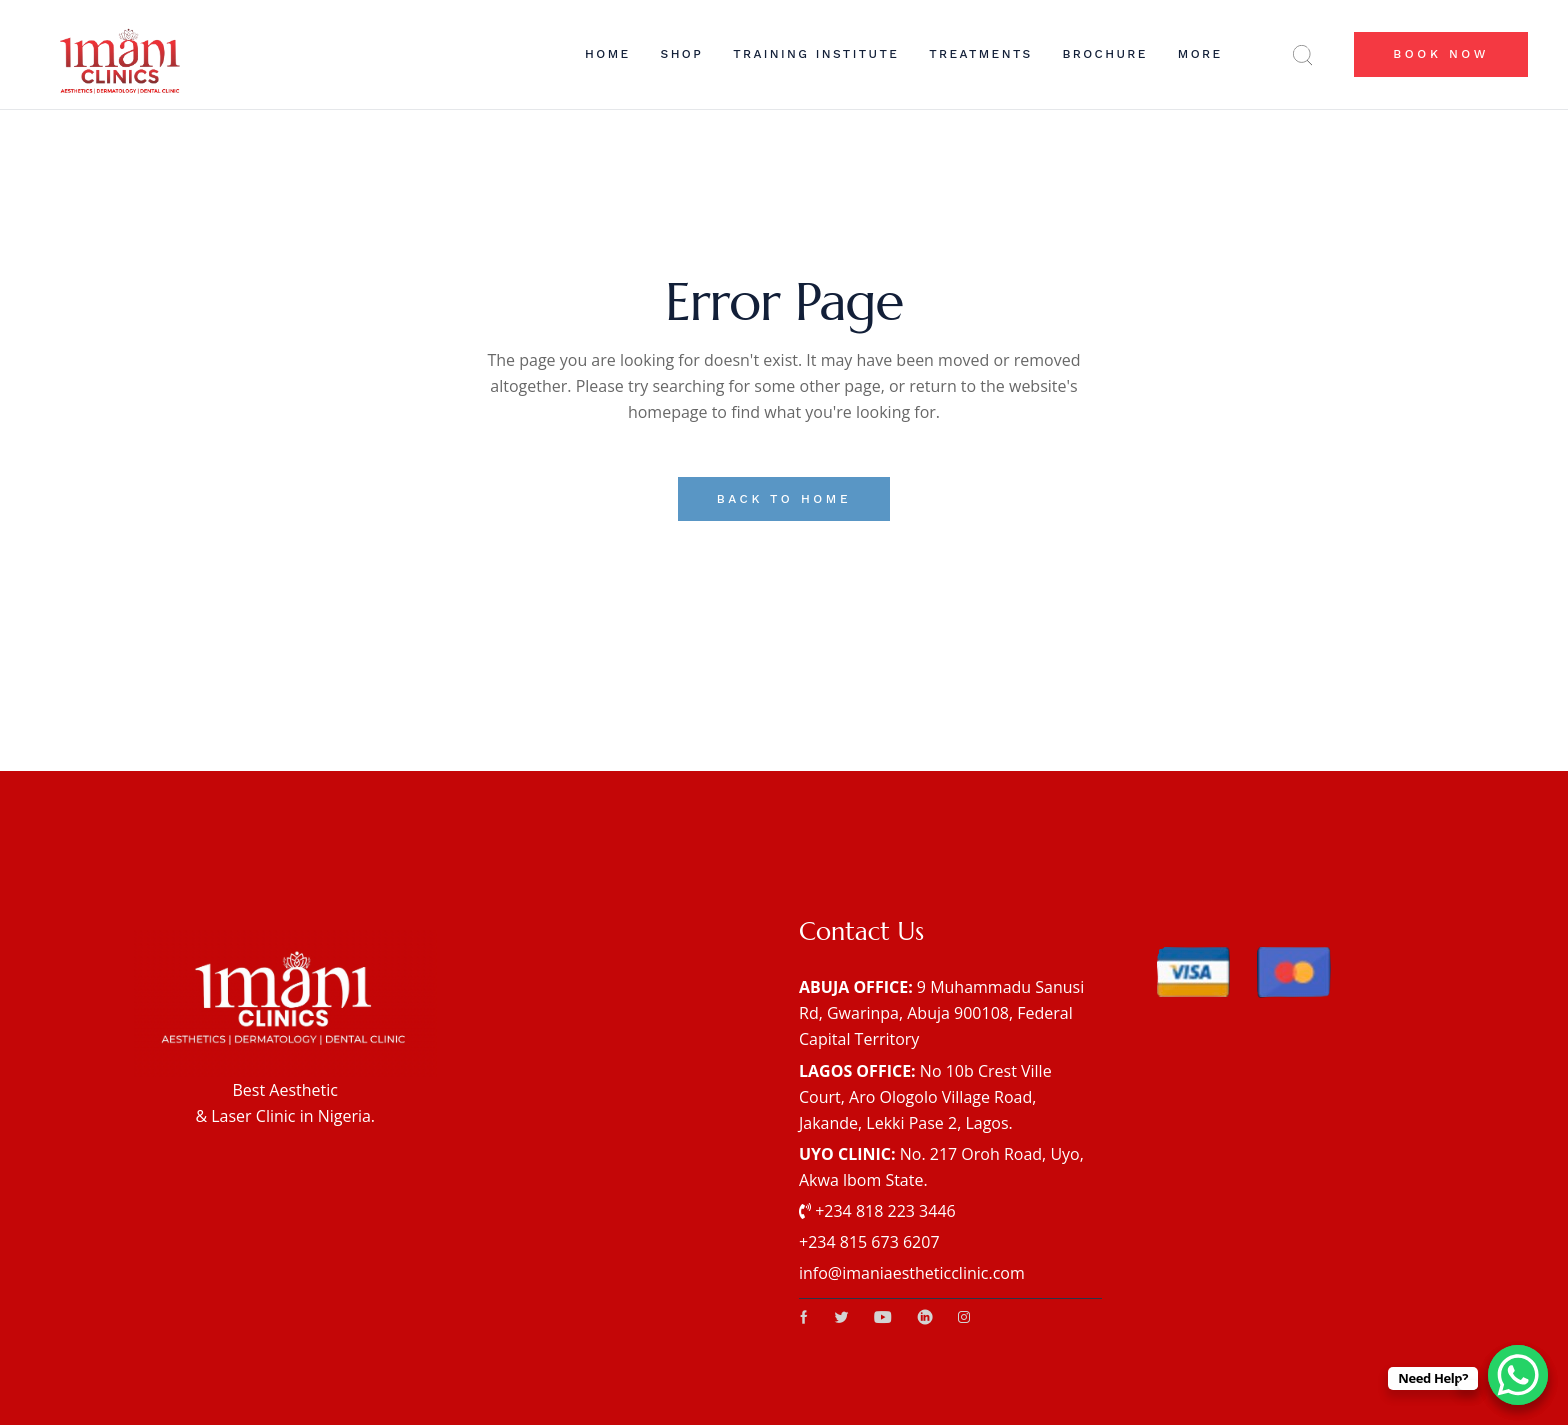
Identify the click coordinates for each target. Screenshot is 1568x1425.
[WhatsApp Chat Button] (1518, 1375)
